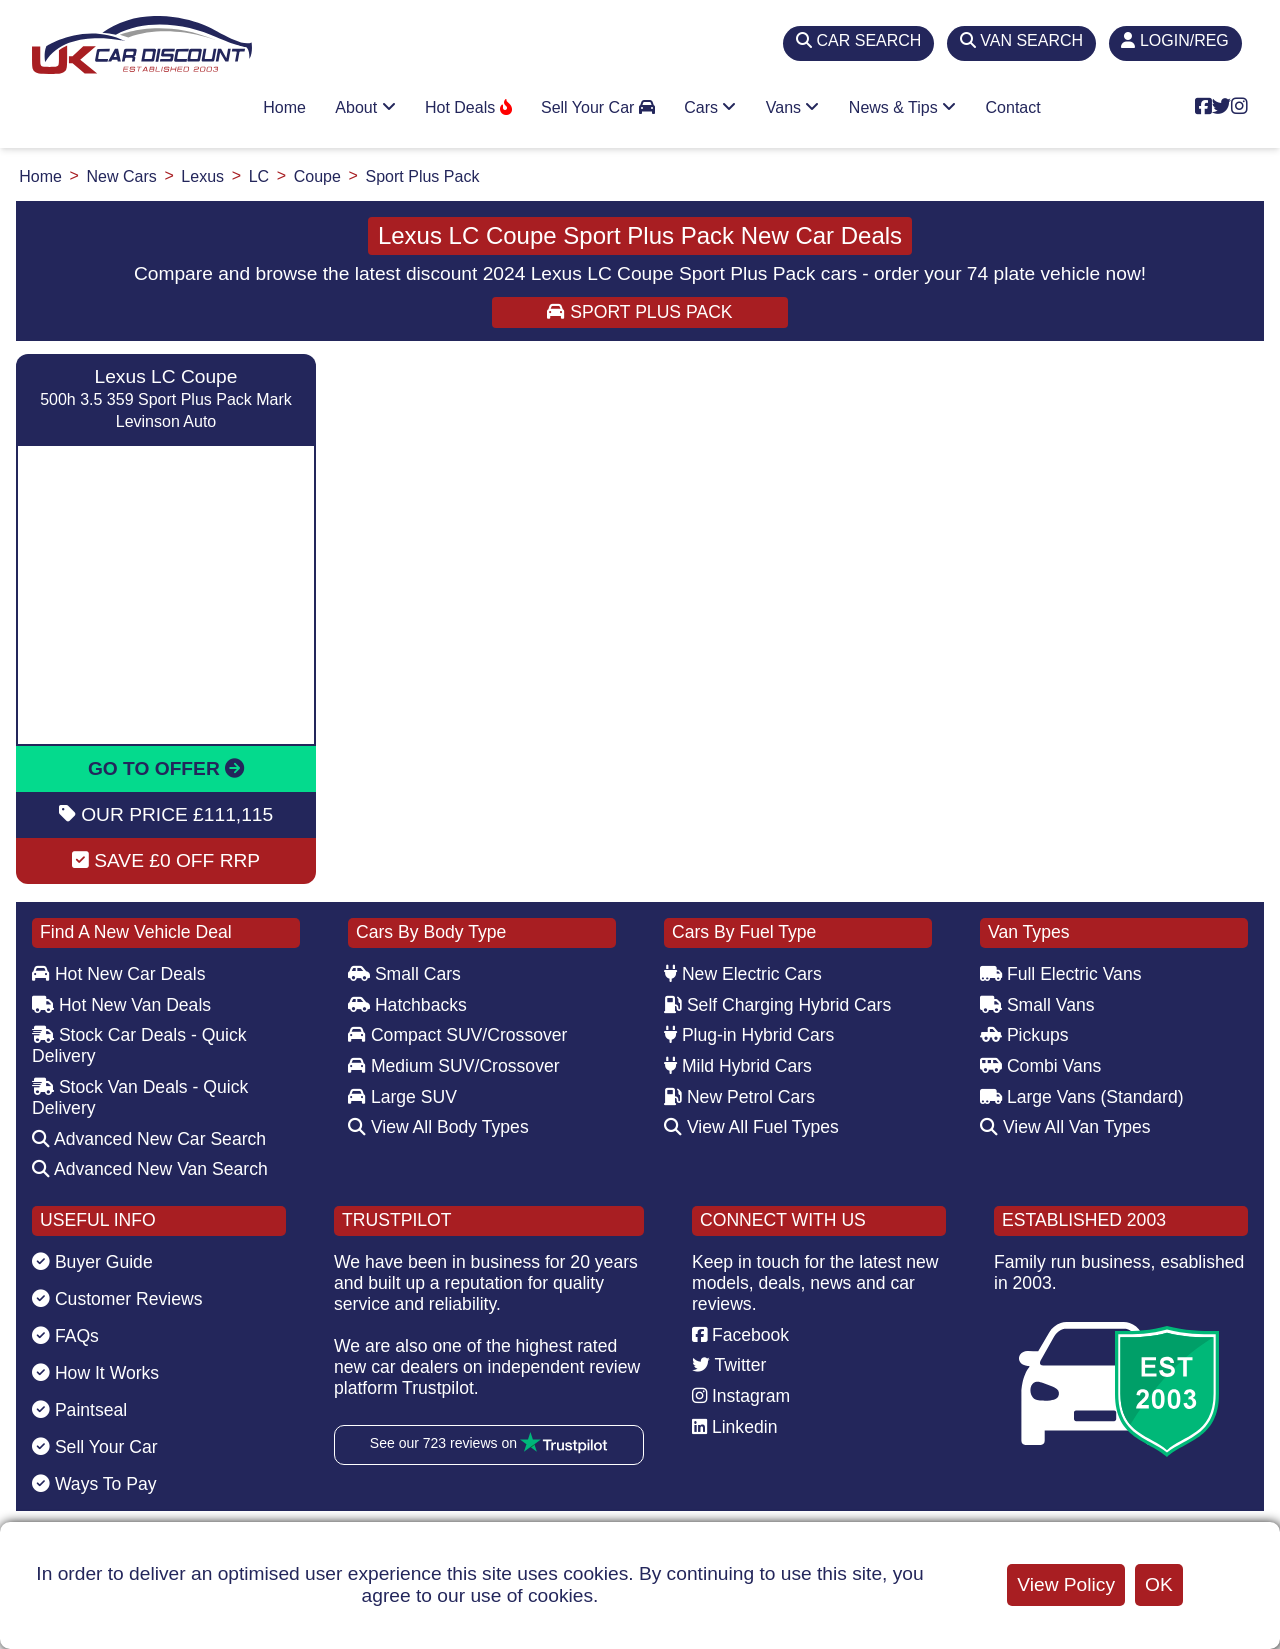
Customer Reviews (117, 1299)
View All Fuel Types (751, 1127)
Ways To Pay (94, 1484)
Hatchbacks (407, 1005)
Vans (793, 107)
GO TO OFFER (166, 768)
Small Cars (404, 974)
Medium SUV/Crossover (454, 1066)
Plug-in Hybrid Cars (749, 1035)
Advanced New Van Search (150, 1169)
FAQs (65, 1336)
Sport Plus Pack (639, 312)
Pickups (1024, 1035)
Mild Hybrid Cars (738, 1066)
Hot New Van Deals (121, 1005)
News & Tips (902, 107)
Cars (710, 107)
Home (284, 107)
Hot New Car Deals (118, 974)
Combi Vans (1040, 1066)
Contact (1013, 107)
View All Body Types (438, 1127)
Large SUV (402, 1097)
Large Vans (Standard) (1082, 1097)
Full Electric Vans (1061, 974)
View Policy (1066, 1584)
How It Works (95, 1373)
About (365, 107)
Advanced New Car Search (149, 1139)
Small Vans (1037, 1005)
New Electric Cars (743, 974)
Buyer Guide (92, 1262)
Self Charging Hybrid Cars (777, 1005)
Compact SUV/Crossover (457, 1035)
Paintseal (79, 1410)
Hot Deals (468, 107)
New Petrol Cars (739, 1097)
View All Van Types (1065, 1127)
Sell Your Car (598, 107)
